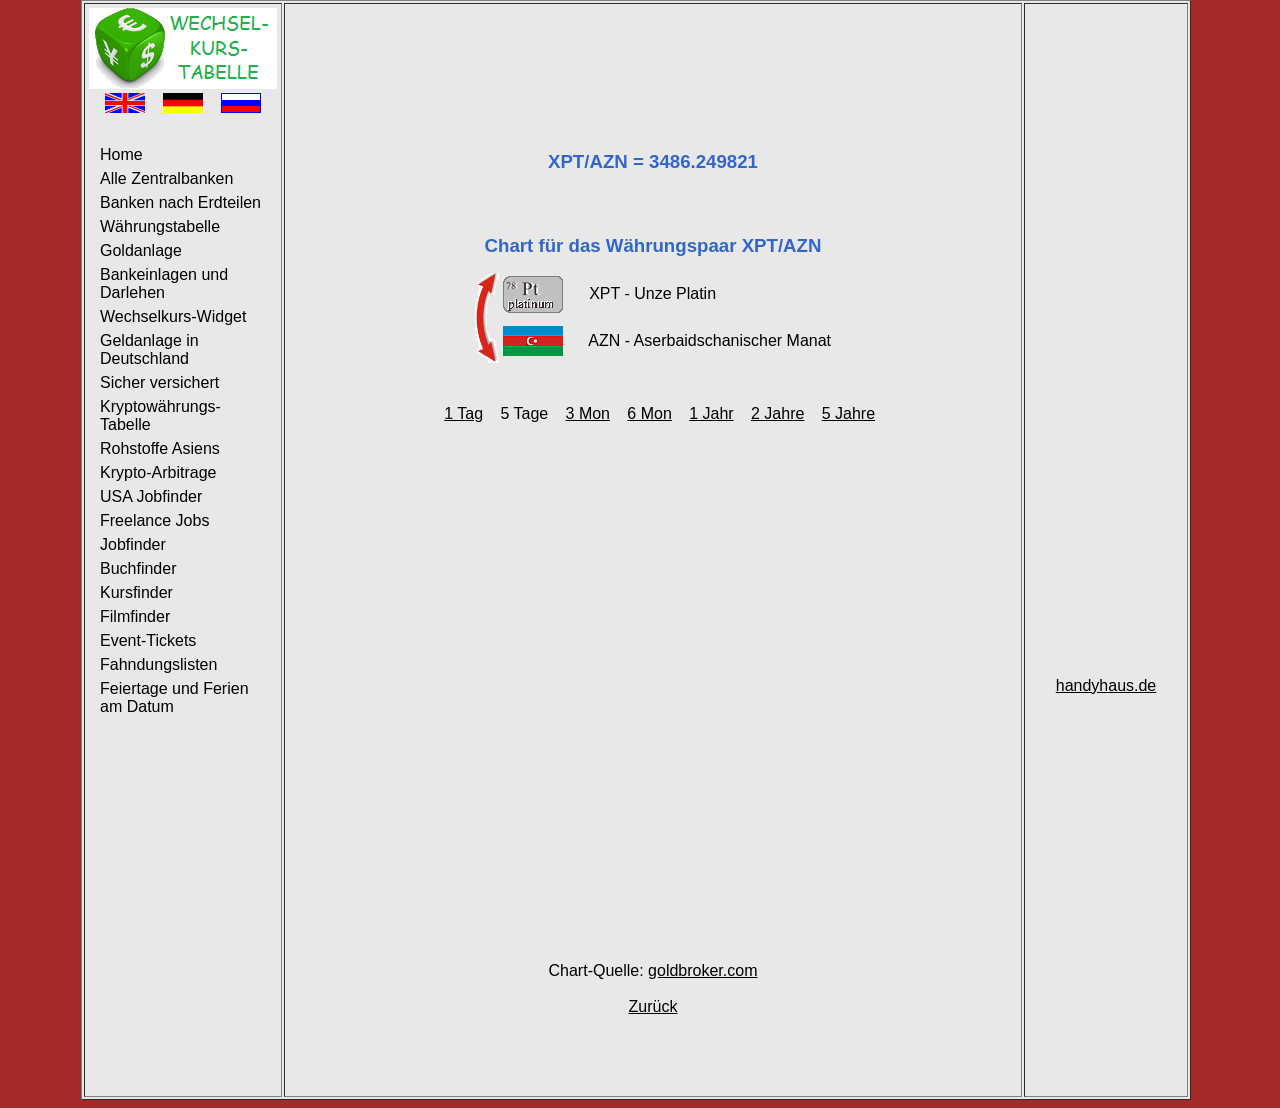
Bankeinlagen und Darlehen (164, 283)
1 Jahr (711, 413)
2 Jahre (777, 413)
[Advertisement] (653, 53)
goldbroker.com (702, 970)
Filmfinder (135, 616)
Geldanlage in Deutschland (149, 349)
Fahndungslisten (158, 664)
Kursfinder (136, 592)
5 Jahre (848, 413)
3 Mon (588, 413)
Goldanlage (141, 250)
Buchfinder (138, 568)
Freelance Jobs (154, 520)
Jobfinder (133, 544)
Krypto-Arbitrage (158, 472)
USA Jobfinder (151, 496)
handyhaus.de (1106, 685)
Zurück (653, 1006)
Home (121, 154)
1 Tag (463, 413)
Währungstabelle (160, 226)
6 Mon (649, 413)
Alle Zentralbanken (166, 178)
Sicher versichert (159, 382)
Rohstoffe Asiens (160, 448)
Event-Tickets (148, 640)
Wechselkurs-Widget (173, 316)
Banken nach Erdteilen (180, 202)
